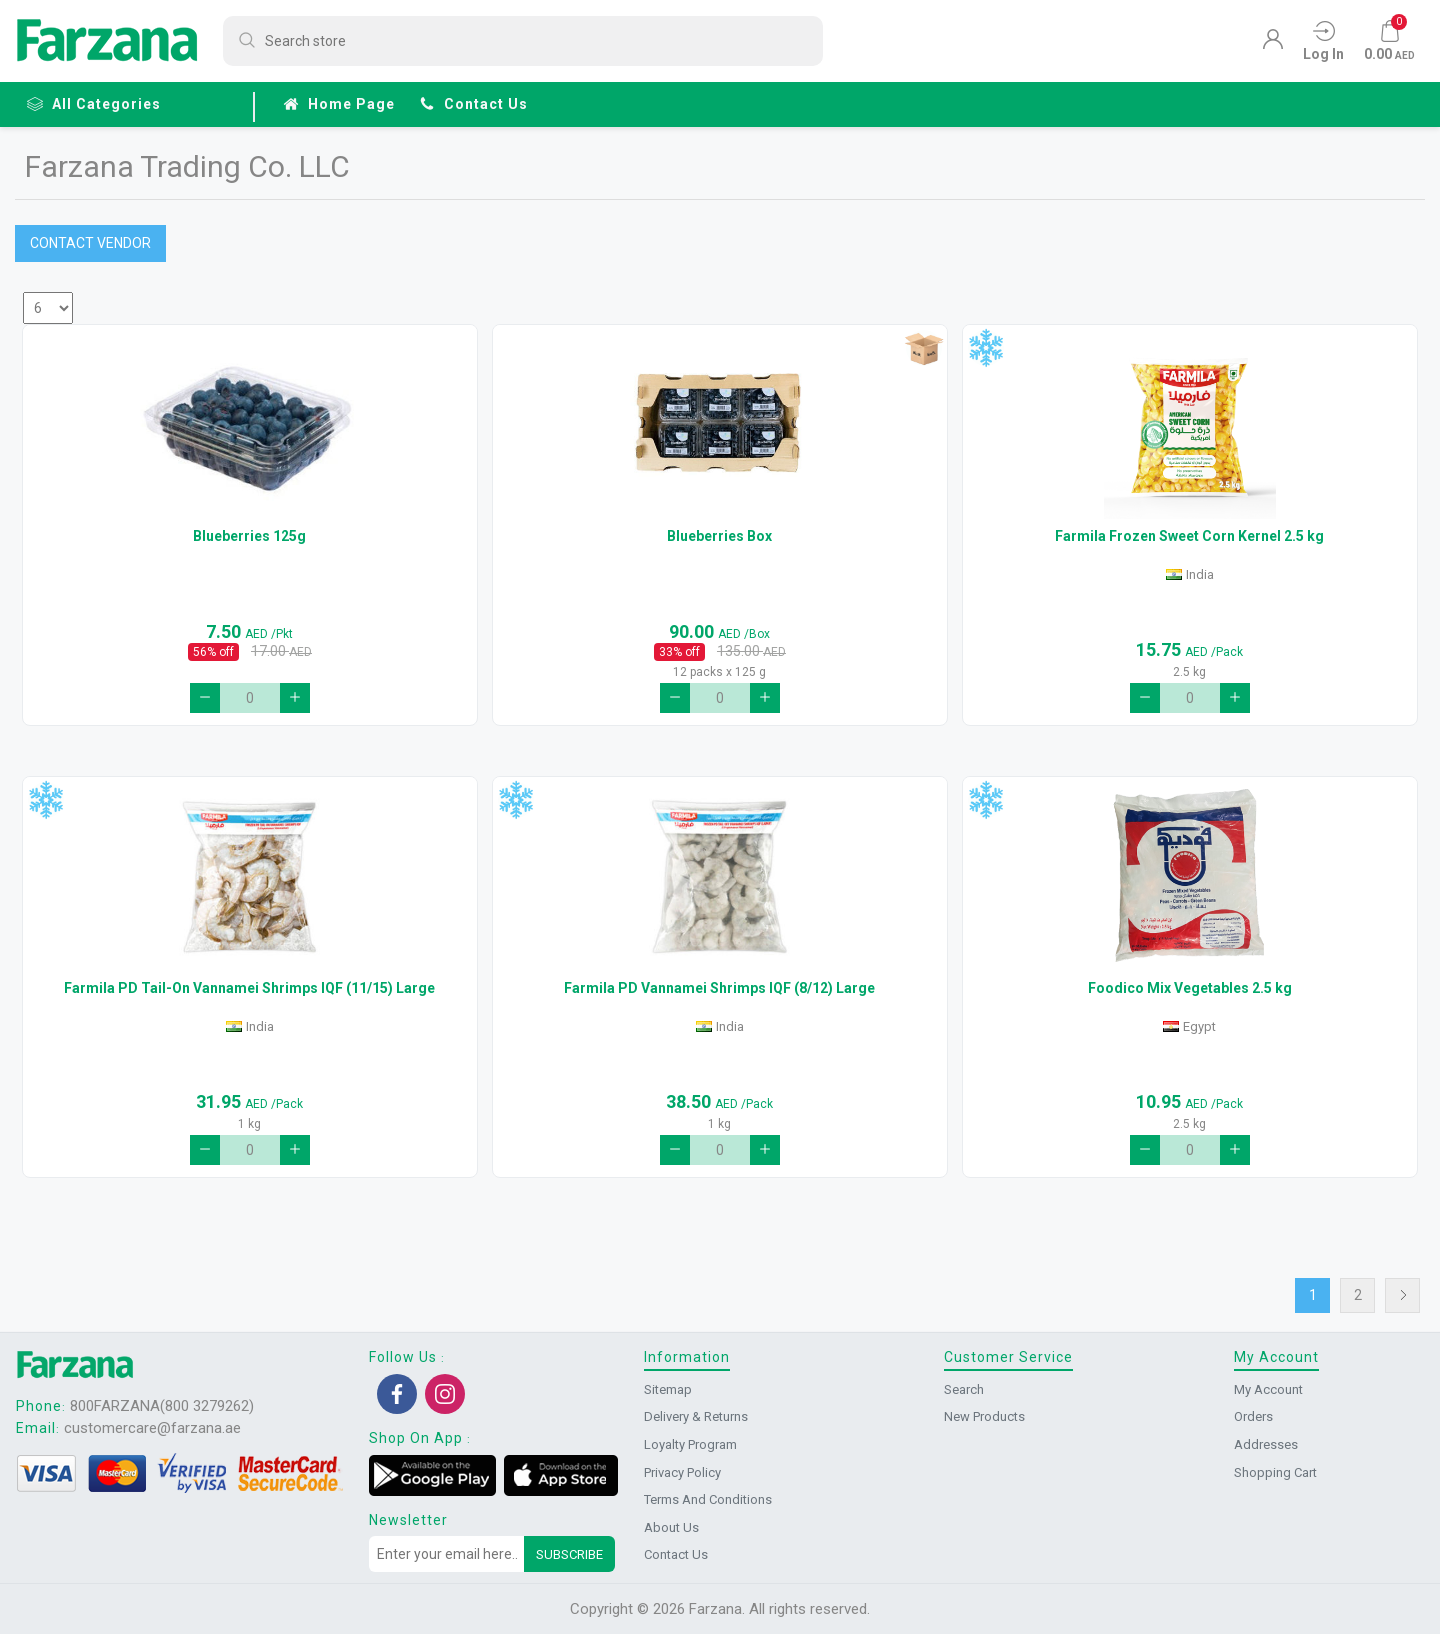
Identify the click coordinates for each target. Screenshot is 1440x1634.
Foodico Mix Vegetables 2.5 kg (1190, 988)
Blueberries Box (719, 536)
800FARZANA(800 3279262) (162, 1406)
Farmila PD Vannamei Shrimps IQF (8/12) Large (719, 988)
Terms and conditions (708, 1499)
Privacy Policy (682, 1472)
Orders (1253, 1416)
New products (984, 1416)
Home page (339, 104)
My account (1268, 1389)
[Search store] (523, 41)
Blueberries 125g (249, 536)
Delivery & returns (696, 1416)
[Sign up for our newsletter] (447, 1554)
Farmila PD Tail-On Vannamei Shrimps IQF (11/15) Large (249, 988)
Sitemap (668, 1389)
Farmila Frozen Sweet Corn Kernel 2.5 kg (1189, 536)
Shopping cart (1275, 1472)
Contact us (473, 104)
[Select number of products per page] (48, 308)
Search (964, 1389)
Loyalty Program (690, 1444)
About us (671, 1527)
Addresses (1266, 1444)
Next (1402, 1295)
